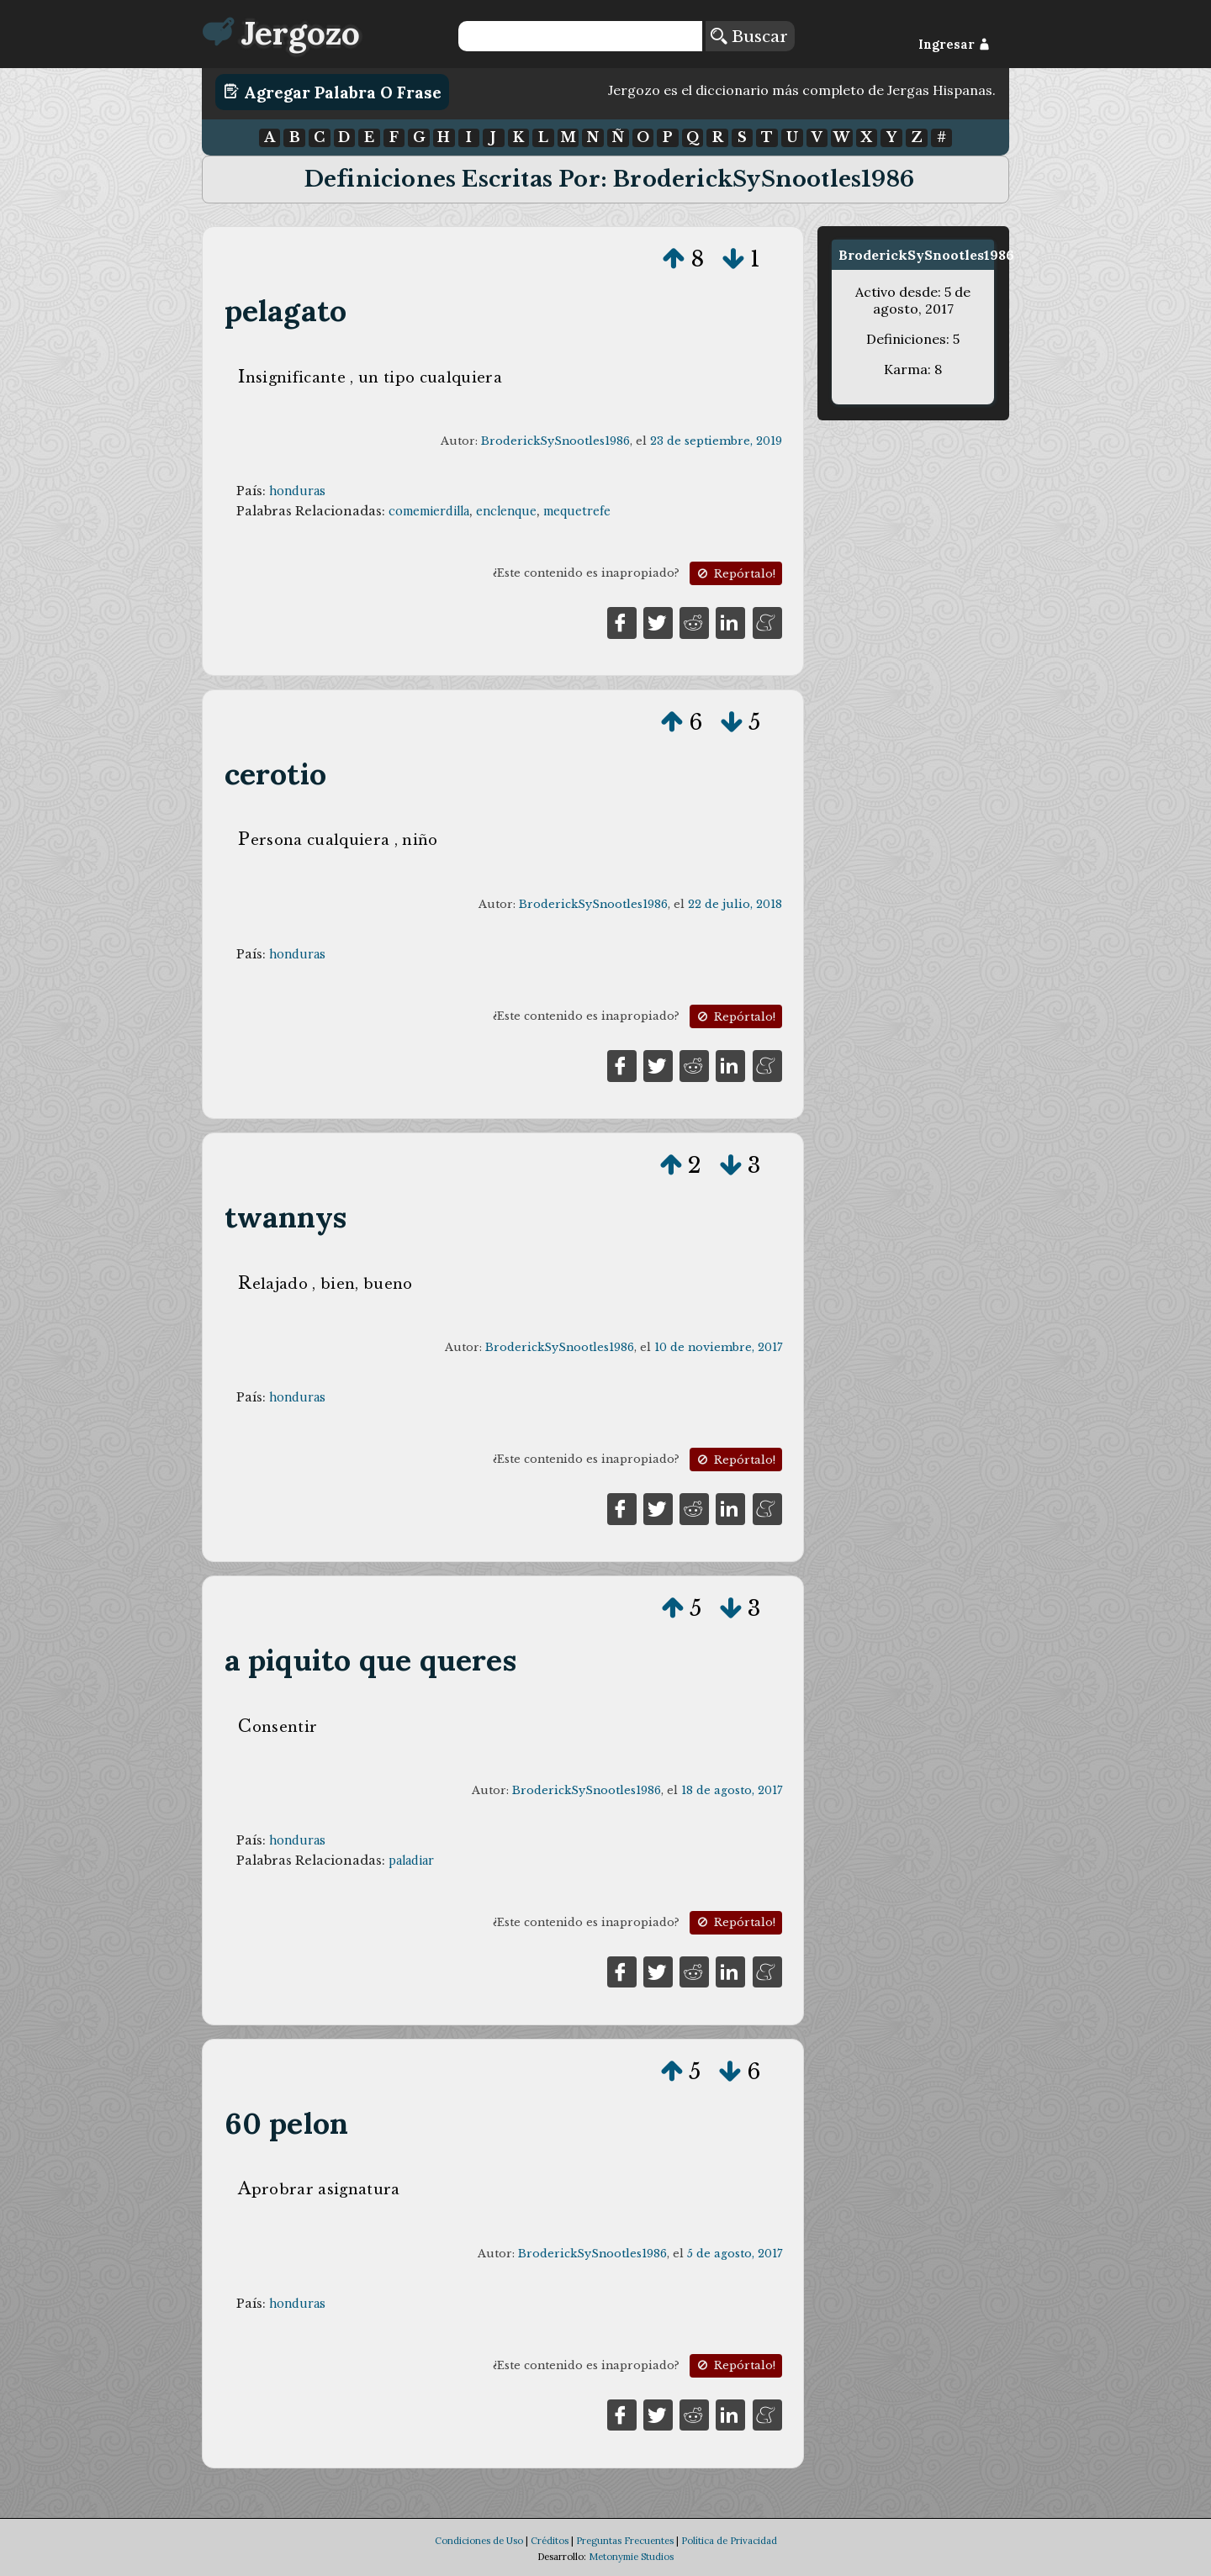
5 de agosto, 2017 (734, 2253)
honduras (297, 491)
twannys (285, 1217)
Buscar (749, 36)
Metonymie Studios (631, 2557)
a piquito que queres (370, 1660)
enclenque (506, 511)
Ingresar (954, 44)
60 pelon (287, 2123)
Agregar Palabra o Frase (333, 92)
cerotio (275, 774)
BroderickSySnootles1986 (555, 441)
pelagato (286, 311)
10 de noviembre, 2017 (718, 1347)
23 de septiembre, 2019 (716, 441)
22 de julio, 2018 (735, 904)
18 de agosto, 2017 (731, 1790)
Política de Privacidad (729, 2541)
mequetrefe (577, 511)
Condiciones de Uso (479, 2541)
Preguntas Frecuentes (625, 2541)
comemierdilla (429, 511)
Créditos (549, 2541)
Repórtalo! (735, 573)
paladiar (411, 1860)
